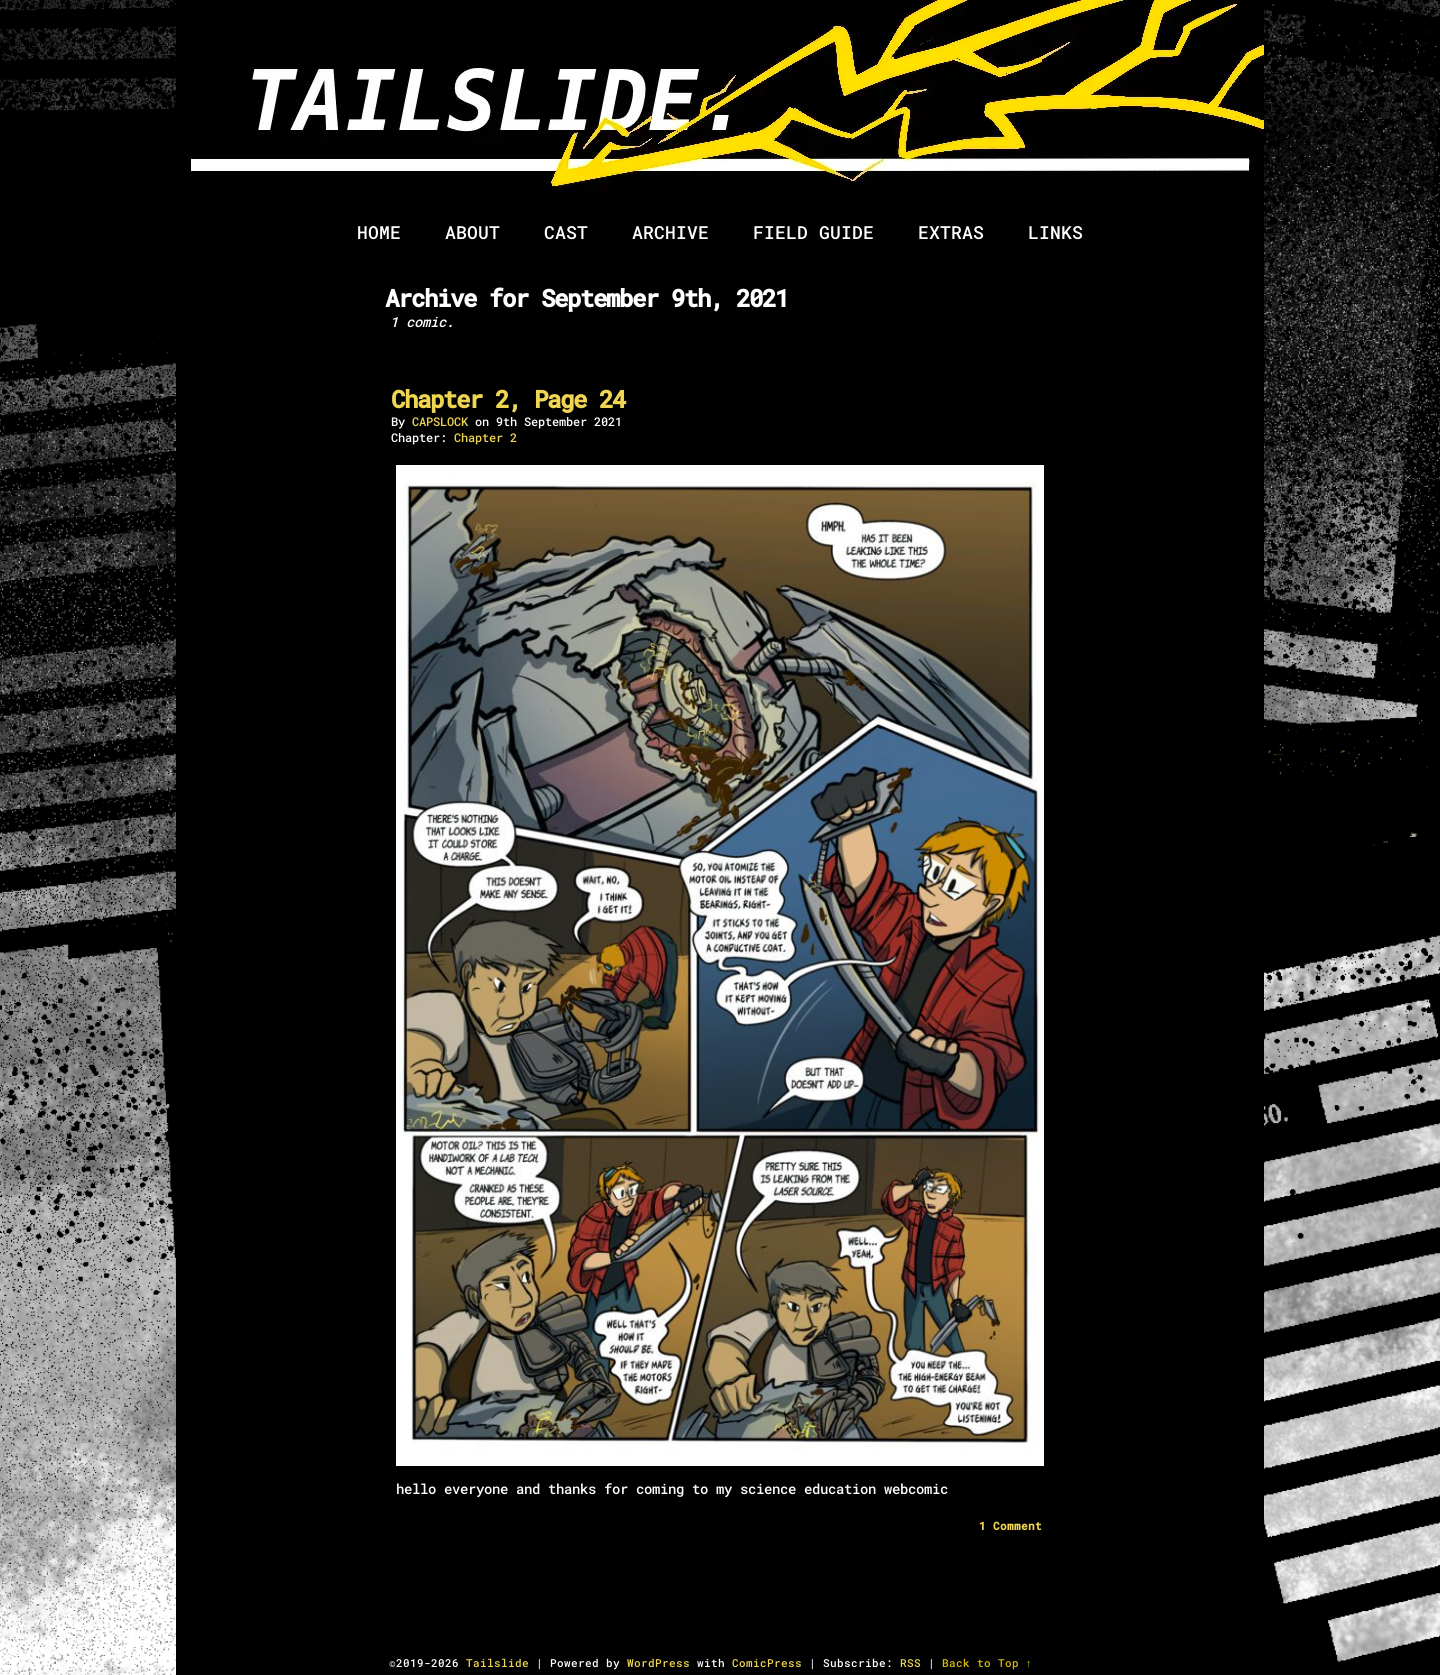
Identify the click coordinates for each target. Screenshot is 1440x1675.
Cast (566, 232)
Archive (670, 232)
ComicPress (767, 1662)
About (472, 232)
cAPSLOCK (440, 421)
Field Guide (813, 232)
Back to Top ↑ (987, 1662)
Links (1055, 232)
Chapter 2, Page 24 (508, 399)
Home (379, 232)
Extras (951, 232)
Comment (1010, 1525)
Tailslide (776, 110)
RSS (910, 1662)
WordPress (658, 1662)
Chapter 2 (485, 437)
